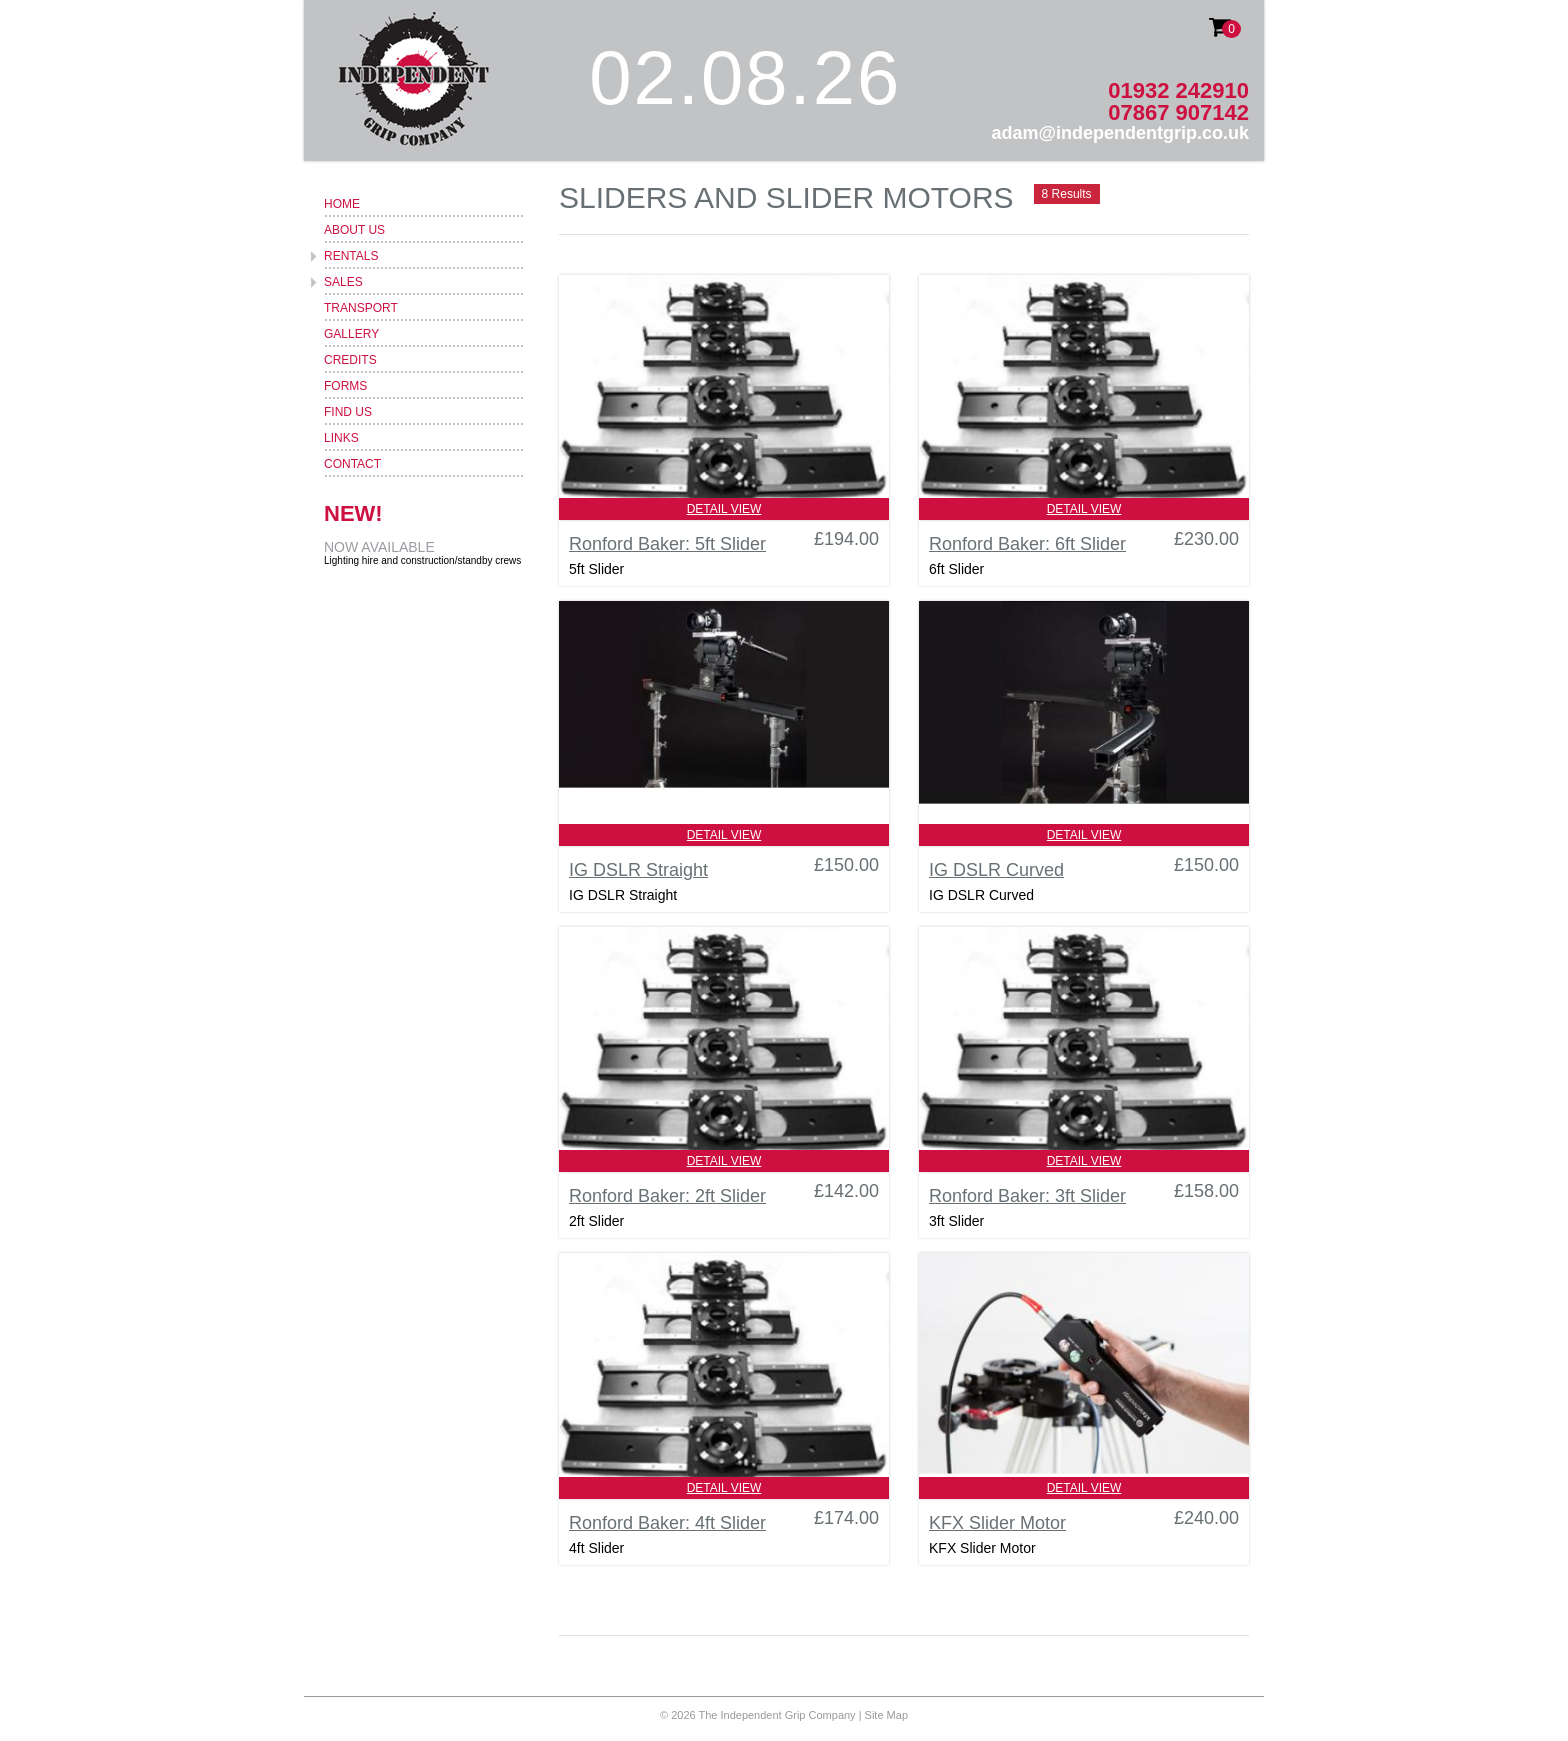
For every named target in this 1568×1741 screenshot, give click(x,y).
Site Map (886, 1715)
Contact (352, 464)
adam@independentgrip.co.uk (1120, 133)
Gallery (351, 334)
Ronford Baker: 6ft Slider (1027, 544)
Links (341, 438)
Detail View (724, 509)
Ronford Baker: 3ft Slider (1027, 1196)
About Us (354, 230)
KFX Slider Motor (997, 1523)
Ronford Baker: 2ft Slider (667, 1196)
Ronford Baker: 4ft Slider (667, 1523)
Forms (345, 386)
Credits (350, 360)
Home (342, 204)
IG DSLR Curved (996, 870)
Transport (361, 308)
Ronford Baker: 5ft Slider (667, 544)
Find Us (348, 412)
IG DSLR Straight (638, 870)
